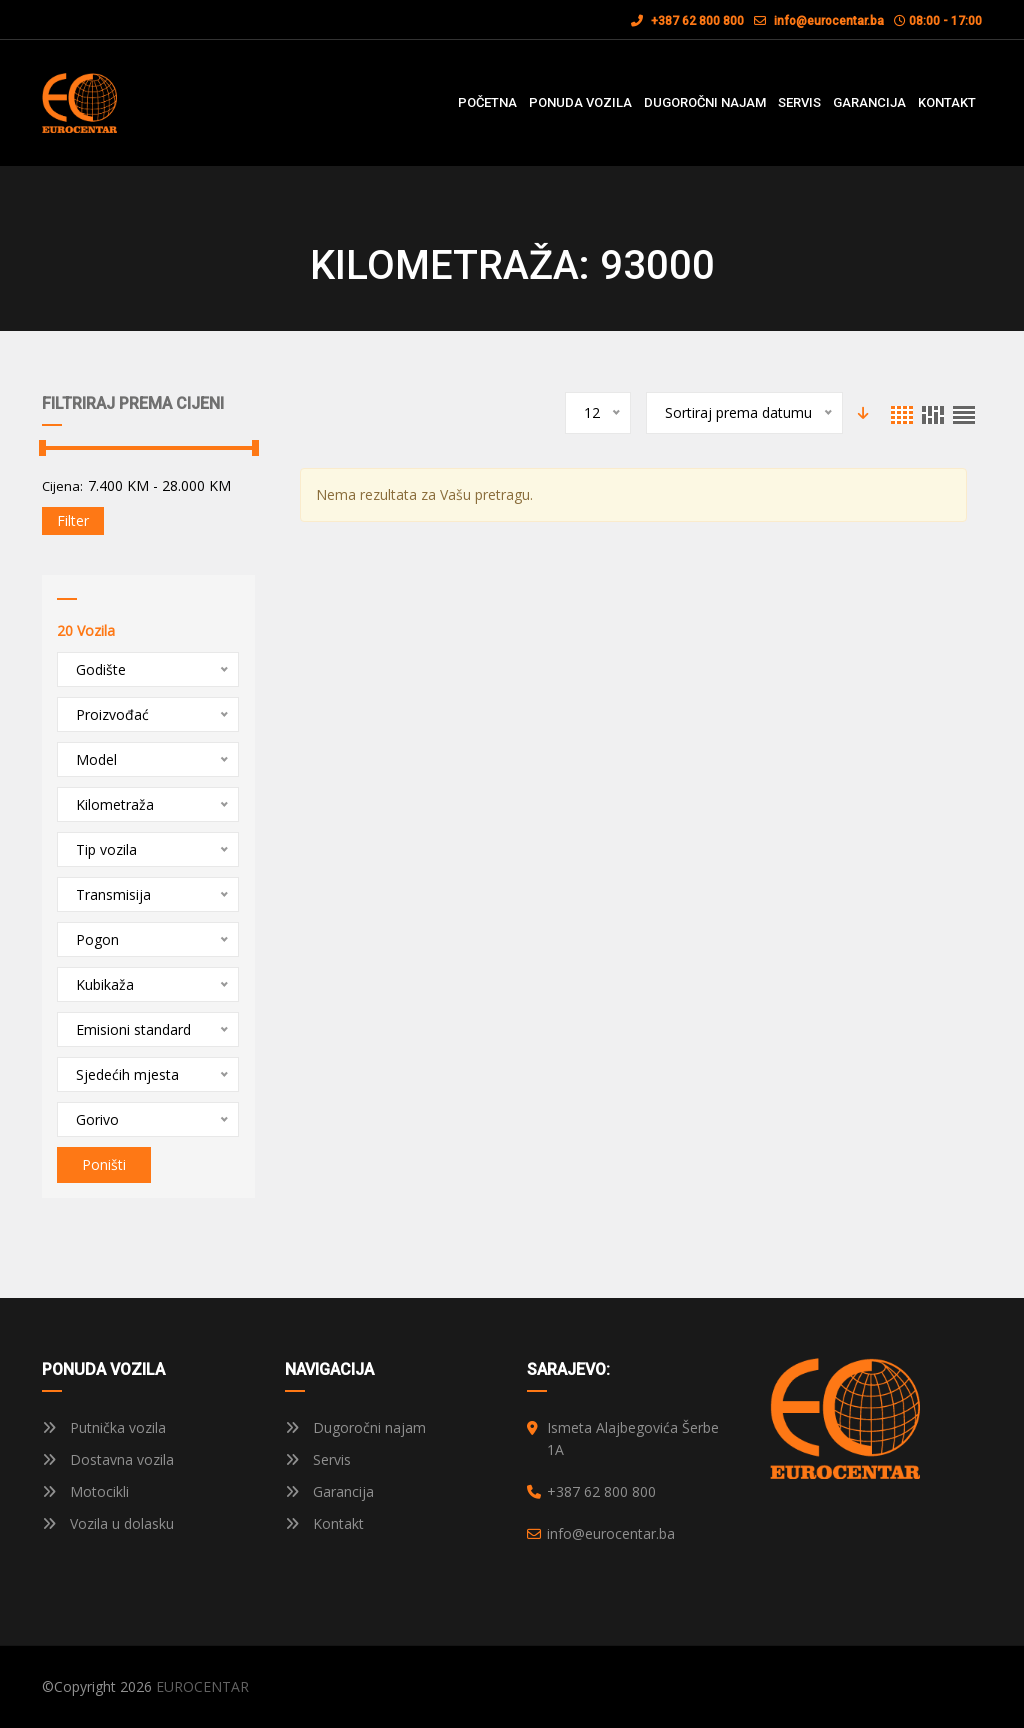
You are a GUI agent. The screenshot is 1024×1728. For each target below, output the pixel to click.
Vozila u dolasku (108, 1523)
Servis (318, 1459)
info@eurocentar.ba (829, 21)
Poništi (104, 1164)
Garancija (329, 1491)
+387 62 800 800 (687, 21)
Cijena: (62, 486)
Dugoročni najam (355, 1427)
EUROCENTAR (202, 1686)
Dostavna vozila (108, 1459)
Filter (73, 520)
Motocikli (85, 1491)
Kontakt (324, 1523)
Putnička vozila (104, 1427)
